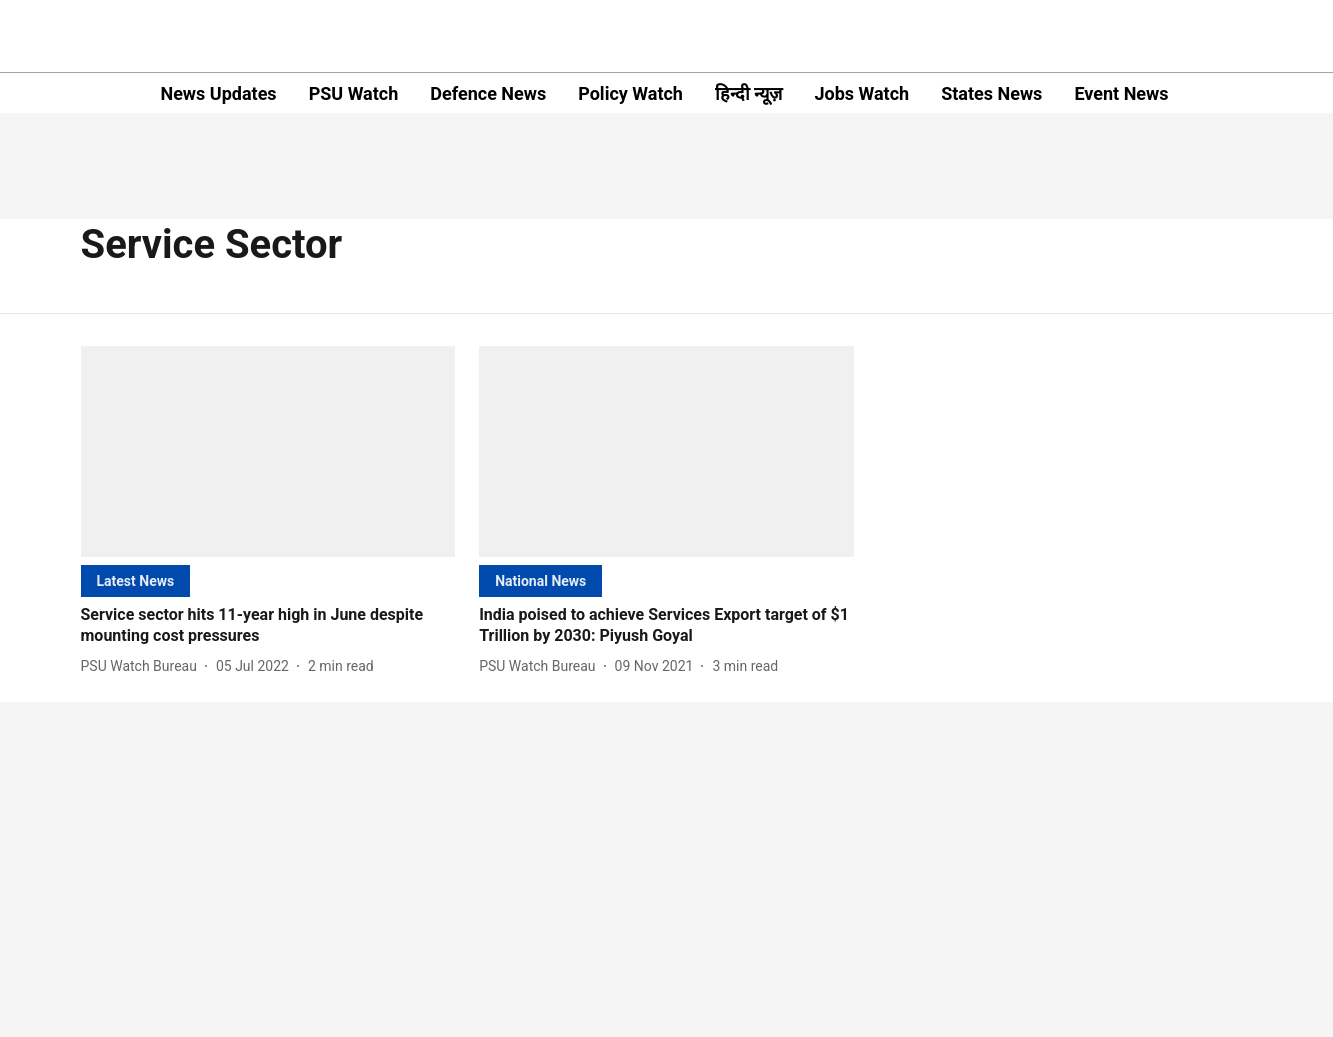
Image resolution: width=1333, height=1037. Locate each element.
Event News (1121, 93)
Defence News (488, 93)
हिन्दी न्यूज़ (748, 93)
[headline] (268, 626)
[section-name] (136, 580)
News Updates (218, 93)
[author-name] (143, 666)
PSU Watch (354, 93)
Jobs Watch (861, 93)
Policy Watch (630, 93)
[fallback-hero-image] (268, 451)
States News (991, 93)
